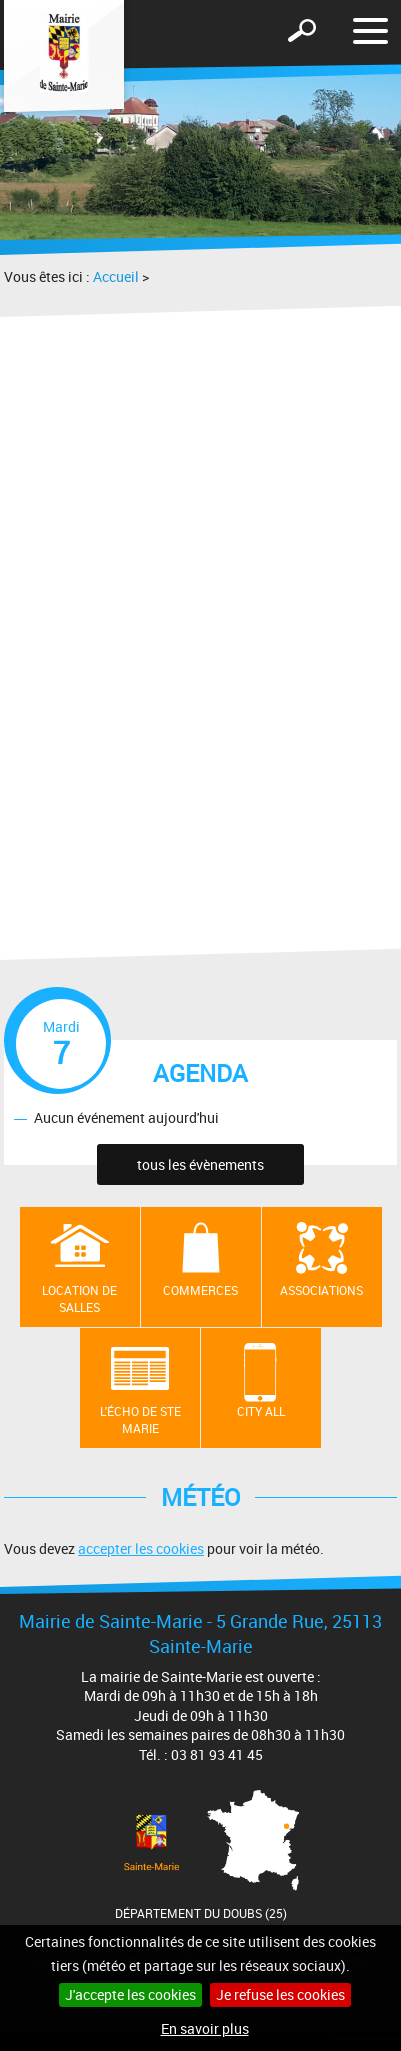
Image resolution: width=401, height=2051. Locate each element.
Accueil (116, 276)
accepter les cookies (141, 1548)
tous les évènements (200, 1164)
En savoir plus (205, 2028)
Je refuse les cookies (280, 1994)
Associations (321, 1290)
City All (261, 1411)
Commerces (200, 1290)
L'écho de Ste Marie (140, 1419)
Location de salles (79, 1298)
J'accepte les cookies (130, 1994)
